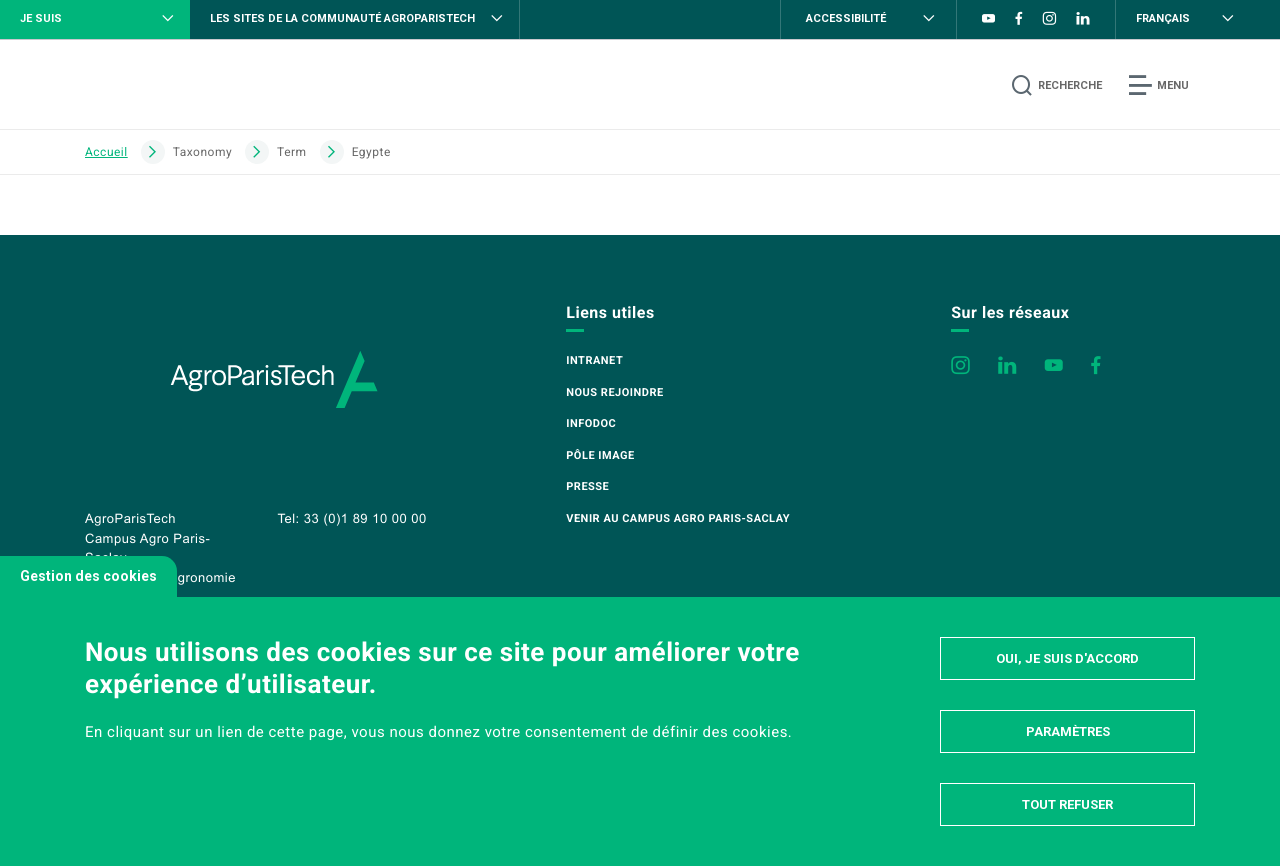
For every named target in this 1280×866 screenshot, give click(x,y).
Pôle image (600, 455)
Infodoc (591, 423)
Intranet (594, 360)
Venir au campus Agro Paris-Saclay (678, 518)
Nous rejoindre (614, 392)
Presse (587, 486)
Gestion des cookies (88, 576)
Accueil (106, 152)
